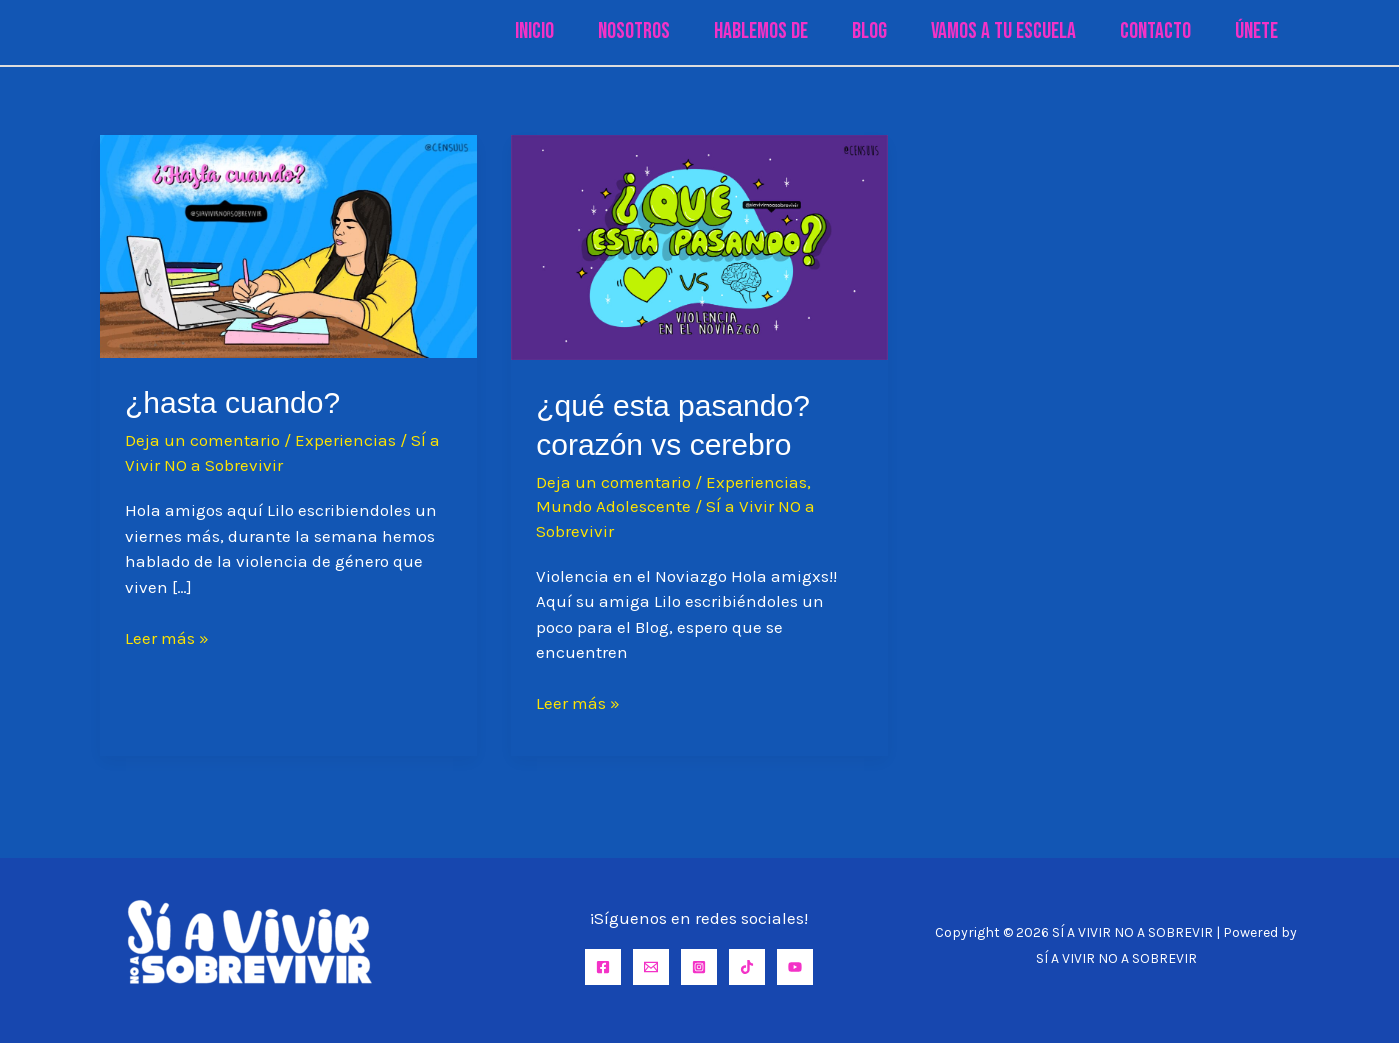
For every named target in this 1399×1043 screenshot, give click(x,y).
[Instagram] (699, 967)
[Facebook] (603, 967)
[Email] (651, 967)
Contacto (1155, 31)
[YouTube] (795, 967)
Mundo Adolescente (613, 506)
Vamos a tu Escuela (1003, 31)
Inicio (534, 31)
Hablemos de (761, 31)
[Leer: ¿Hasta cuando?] (288, 245)
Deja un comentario (202, 440)
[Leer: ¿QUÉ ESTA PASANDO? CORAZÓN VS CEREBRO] (699, 246)
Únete (1256, 31)
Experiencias (345, 440)
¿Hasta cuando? (232, 402)
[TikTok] (747, 967)
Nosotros (634, 31)
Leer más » (167, 639)
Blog (869, 31)
